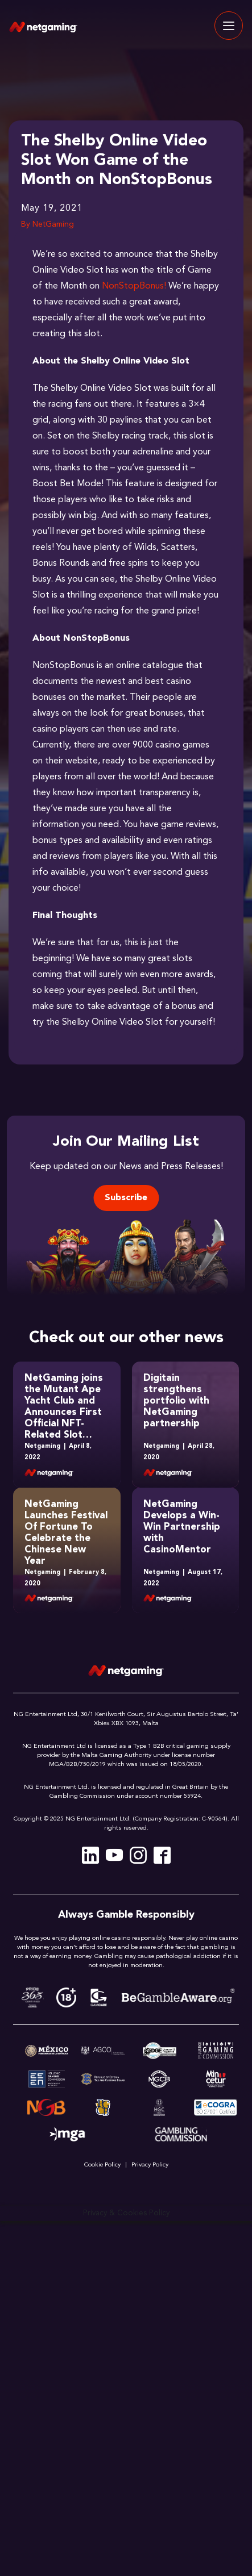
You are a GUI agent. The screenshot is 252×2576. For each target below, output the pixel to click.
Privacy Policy (149, 2165)
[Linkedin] (90, 1855)
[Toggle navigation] (228, 25)
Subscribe (126, 1198)
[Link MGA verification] (67, 2134)
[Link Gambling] (181, 2134)
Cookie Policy (102, 2165)
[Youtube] (114, 1855)
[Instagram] (138, 1855)
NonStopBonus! (134, 286)
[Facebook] (162, 1855)
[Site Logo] (43, 25)
